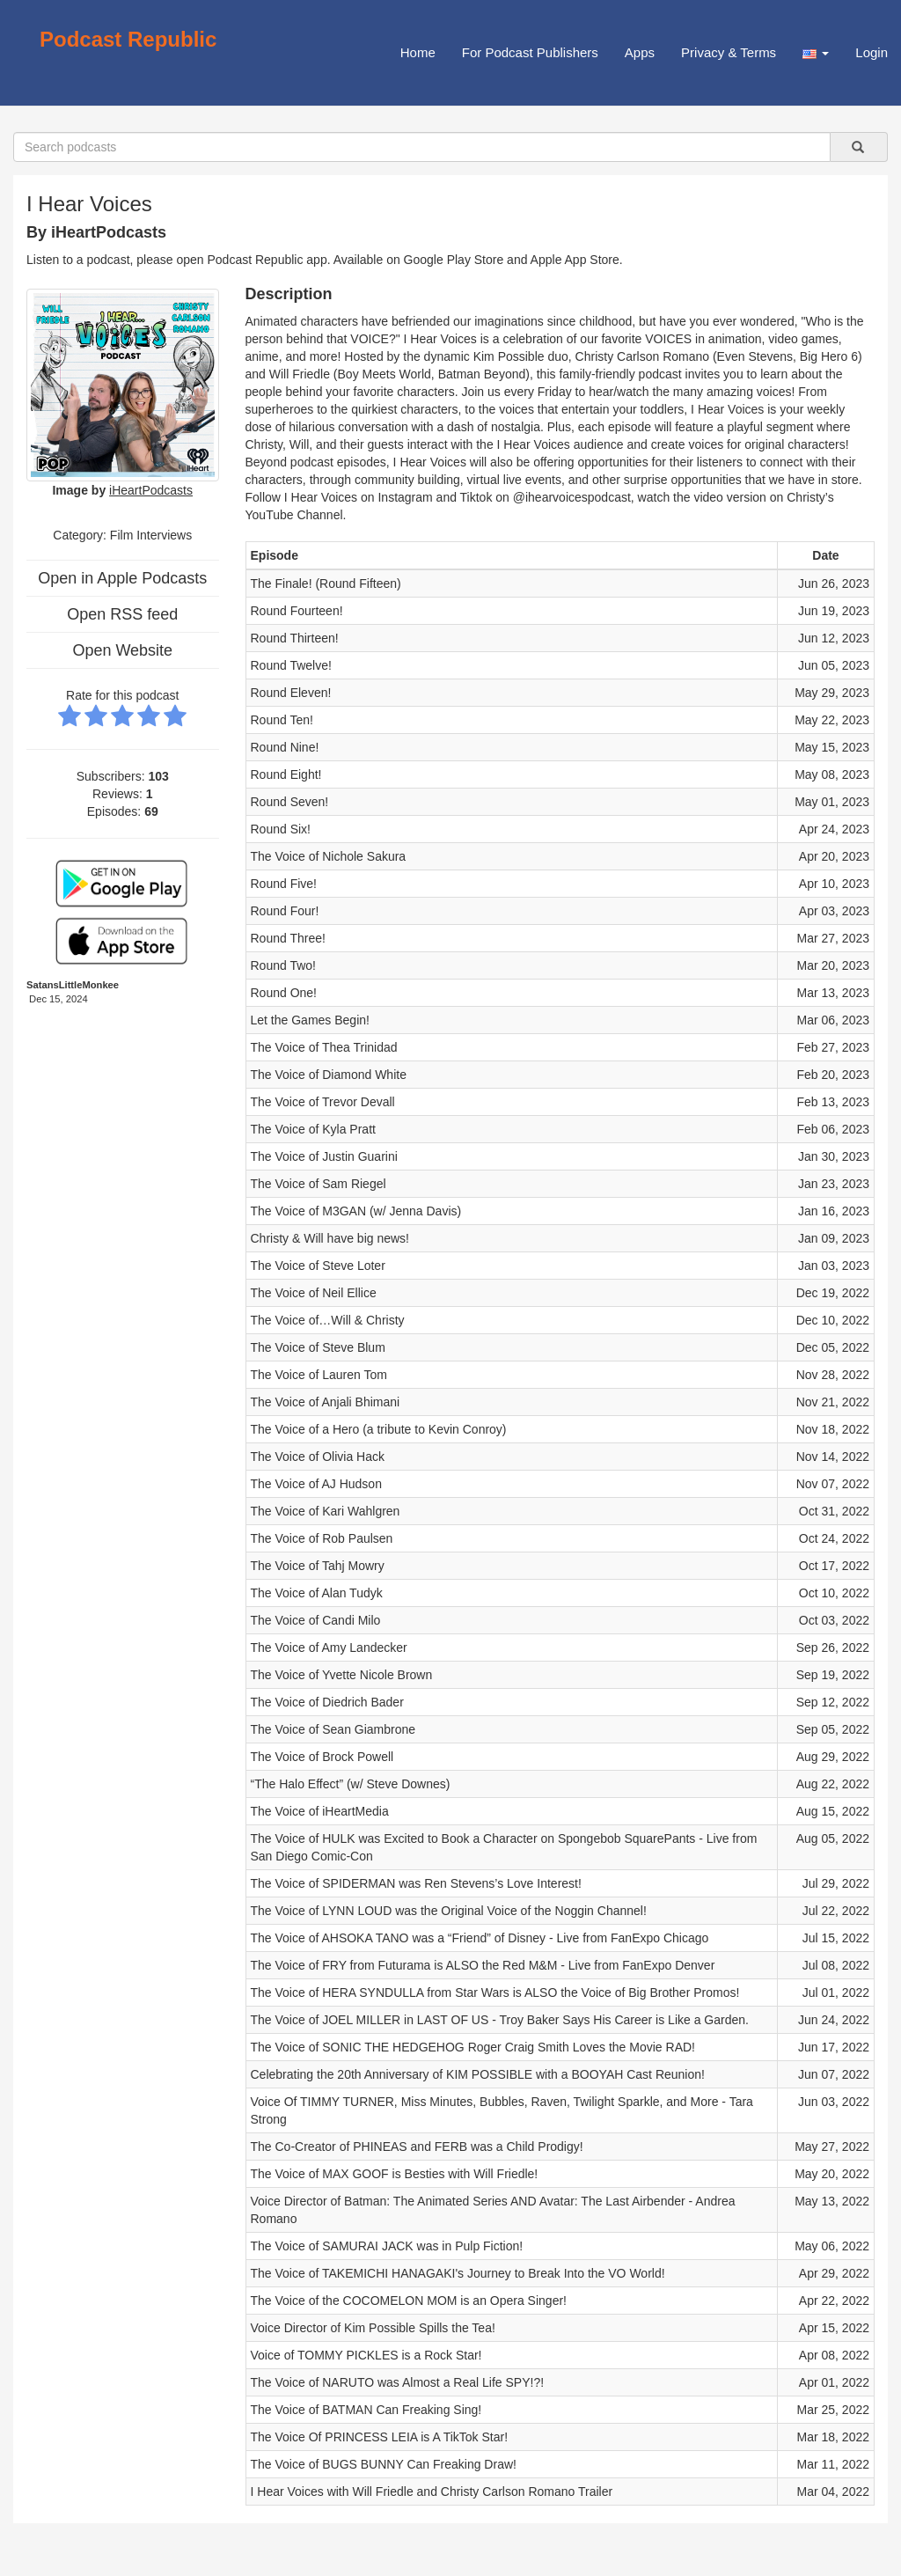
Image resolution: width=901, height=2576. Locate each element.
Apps (640, 52)
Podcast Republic (128, 39)
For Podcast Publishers (530, 52)
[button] (815, 53)
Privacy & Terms (728, 52)
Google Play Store (454, 260)
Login (871, 52)
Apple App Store (575, 260)
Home (418, 52)
